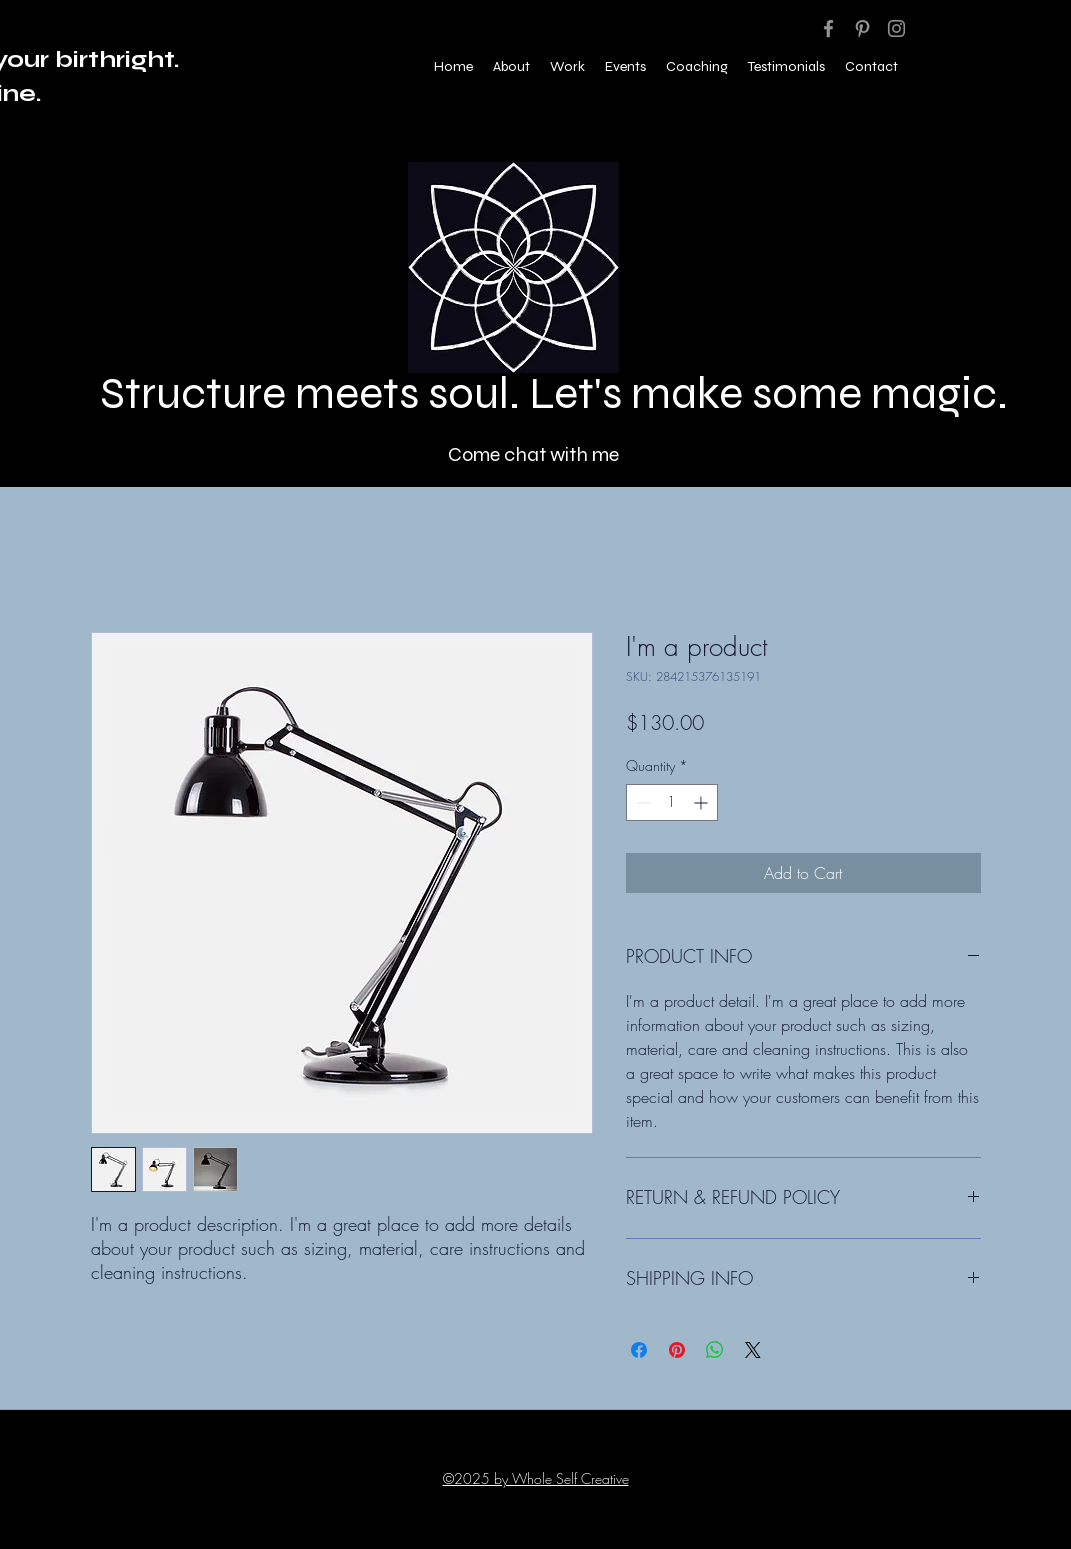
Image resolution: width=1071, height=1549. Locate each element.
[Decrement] (641, 802)
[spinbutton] (672, 802)
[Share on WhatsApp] (715, 1350)
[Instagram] (896, 28)
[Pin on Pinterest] (677, 1350)
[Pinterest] (862, 28)
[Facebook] (828, 28)
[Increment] (702, 802)
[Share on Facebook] (639, 1350)
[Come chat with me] (535, 454)
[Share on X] (753, 1350)
